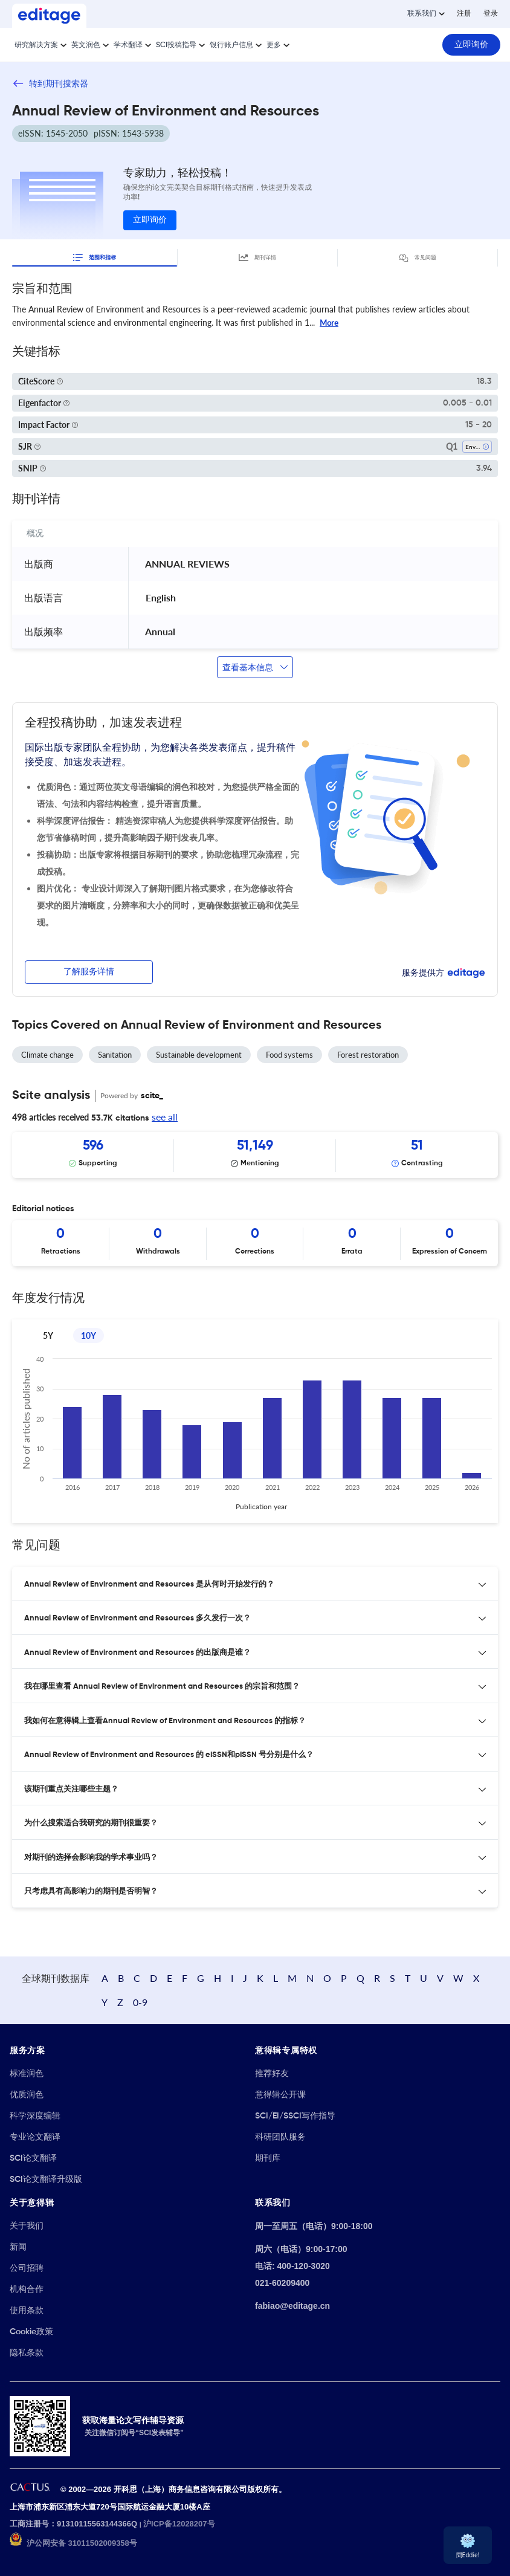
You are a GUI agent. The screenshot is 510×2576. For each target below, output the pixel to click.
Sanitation (115, 1055)
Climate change (47, 1055)
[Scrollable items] (255, 1155)
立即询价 (150, 220)
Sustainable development (199, 1055)
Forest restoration (368, 1055)
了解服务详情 (88, 972)
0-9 (140, 2002)
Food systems (289, 1055)
